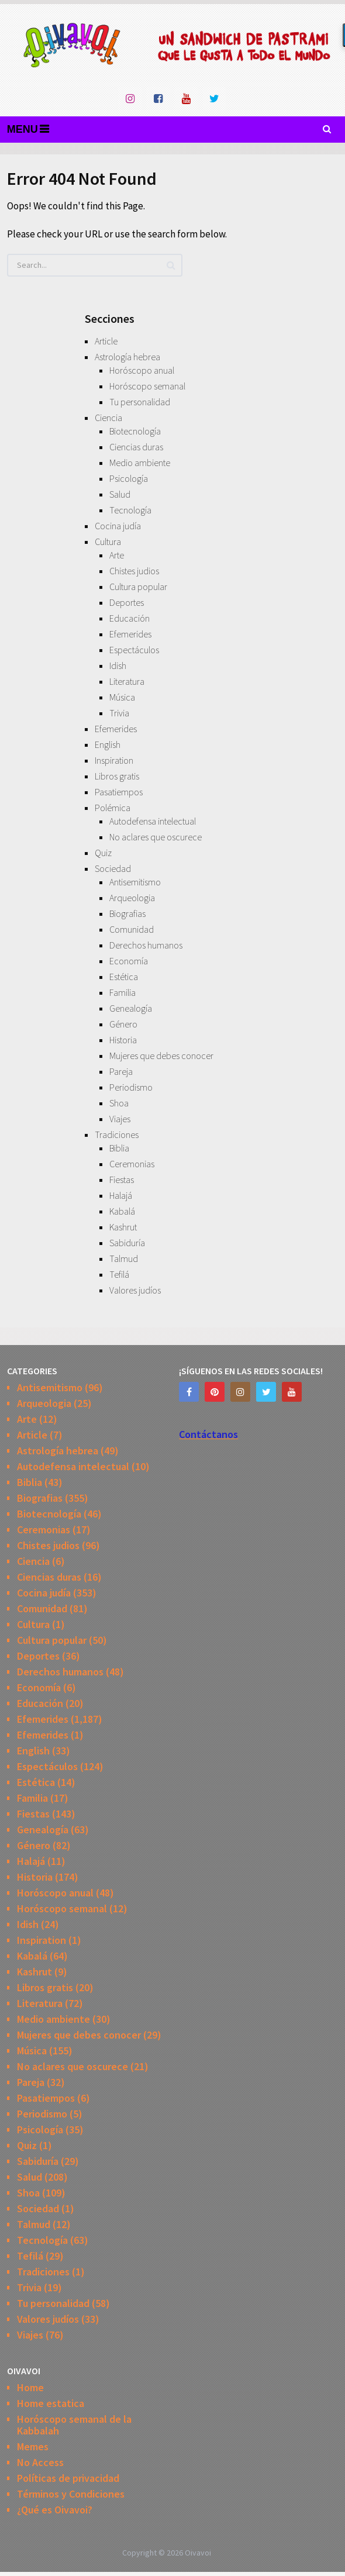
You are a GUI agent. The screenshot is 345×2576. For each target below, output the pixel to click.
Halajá (120, 1195)
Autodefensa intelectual (152, 821)
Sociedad (113, 868)
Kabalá (122, 1211)
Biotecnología (135, 431)
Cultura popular (138, 586)
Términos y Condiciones (71, 2494)
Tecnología (130, 510)
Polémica (112, 807)
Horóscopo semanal (147, 386)
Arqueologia (132, 898)
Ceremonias (131, 1164)
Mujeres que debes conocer (161, 1055)
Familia (122, 992)
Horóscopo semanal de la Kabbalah (74, 2424)
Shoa (119, 1103)
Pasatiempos (119, 792)
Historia (123, 1040)
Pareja (121, 1071)
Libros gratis (117, 776)
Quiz (103, 852)
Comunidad (131, 929)
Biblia (119, 1148)
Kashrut (123, 1227)
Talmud (123, 1258)
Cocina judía (118, 526)
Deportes (126, 602)
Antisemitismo (135, 882)
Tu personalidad (139, 402)
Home (30, 2387)
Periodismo (131, 1087)
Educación (129, 618)
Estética (123, 976)
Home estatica (50, 2403)
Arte (116, 555)
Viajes (119, 1119)
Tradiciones (117, 1134)
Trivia (119, 713)
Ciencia (108, 417)
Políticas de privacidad (68, 2478)
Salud (119, 494)
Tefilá (119, 1274)
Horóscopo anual (141, 370)
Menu (22, 129)
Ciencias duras (136, 447)
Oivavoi (198, 2552)
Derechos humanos (145, 945)
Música (122, 697)
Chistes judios (134, 571)
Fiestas (121, 1179)
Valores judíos (135, 1290)
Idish (117, 665)
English (107, 744)
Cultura (108, 541)
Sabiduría (127, 1243)
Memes (33, 2446)
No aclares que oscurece (155, 837)
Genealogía (130, 1008)
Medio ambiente (139, 462)
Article (106, 341)
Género (123, 1024)
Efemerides (130, 634)
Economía (128, 961)
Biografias (127, 913)
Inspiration (114, 760)
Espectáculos (134, 650)
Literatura (126, 681)
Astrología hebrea (127, 357)
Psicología (128, 478)
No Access (40, 2462)
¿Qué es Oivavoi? (54, 2509)
